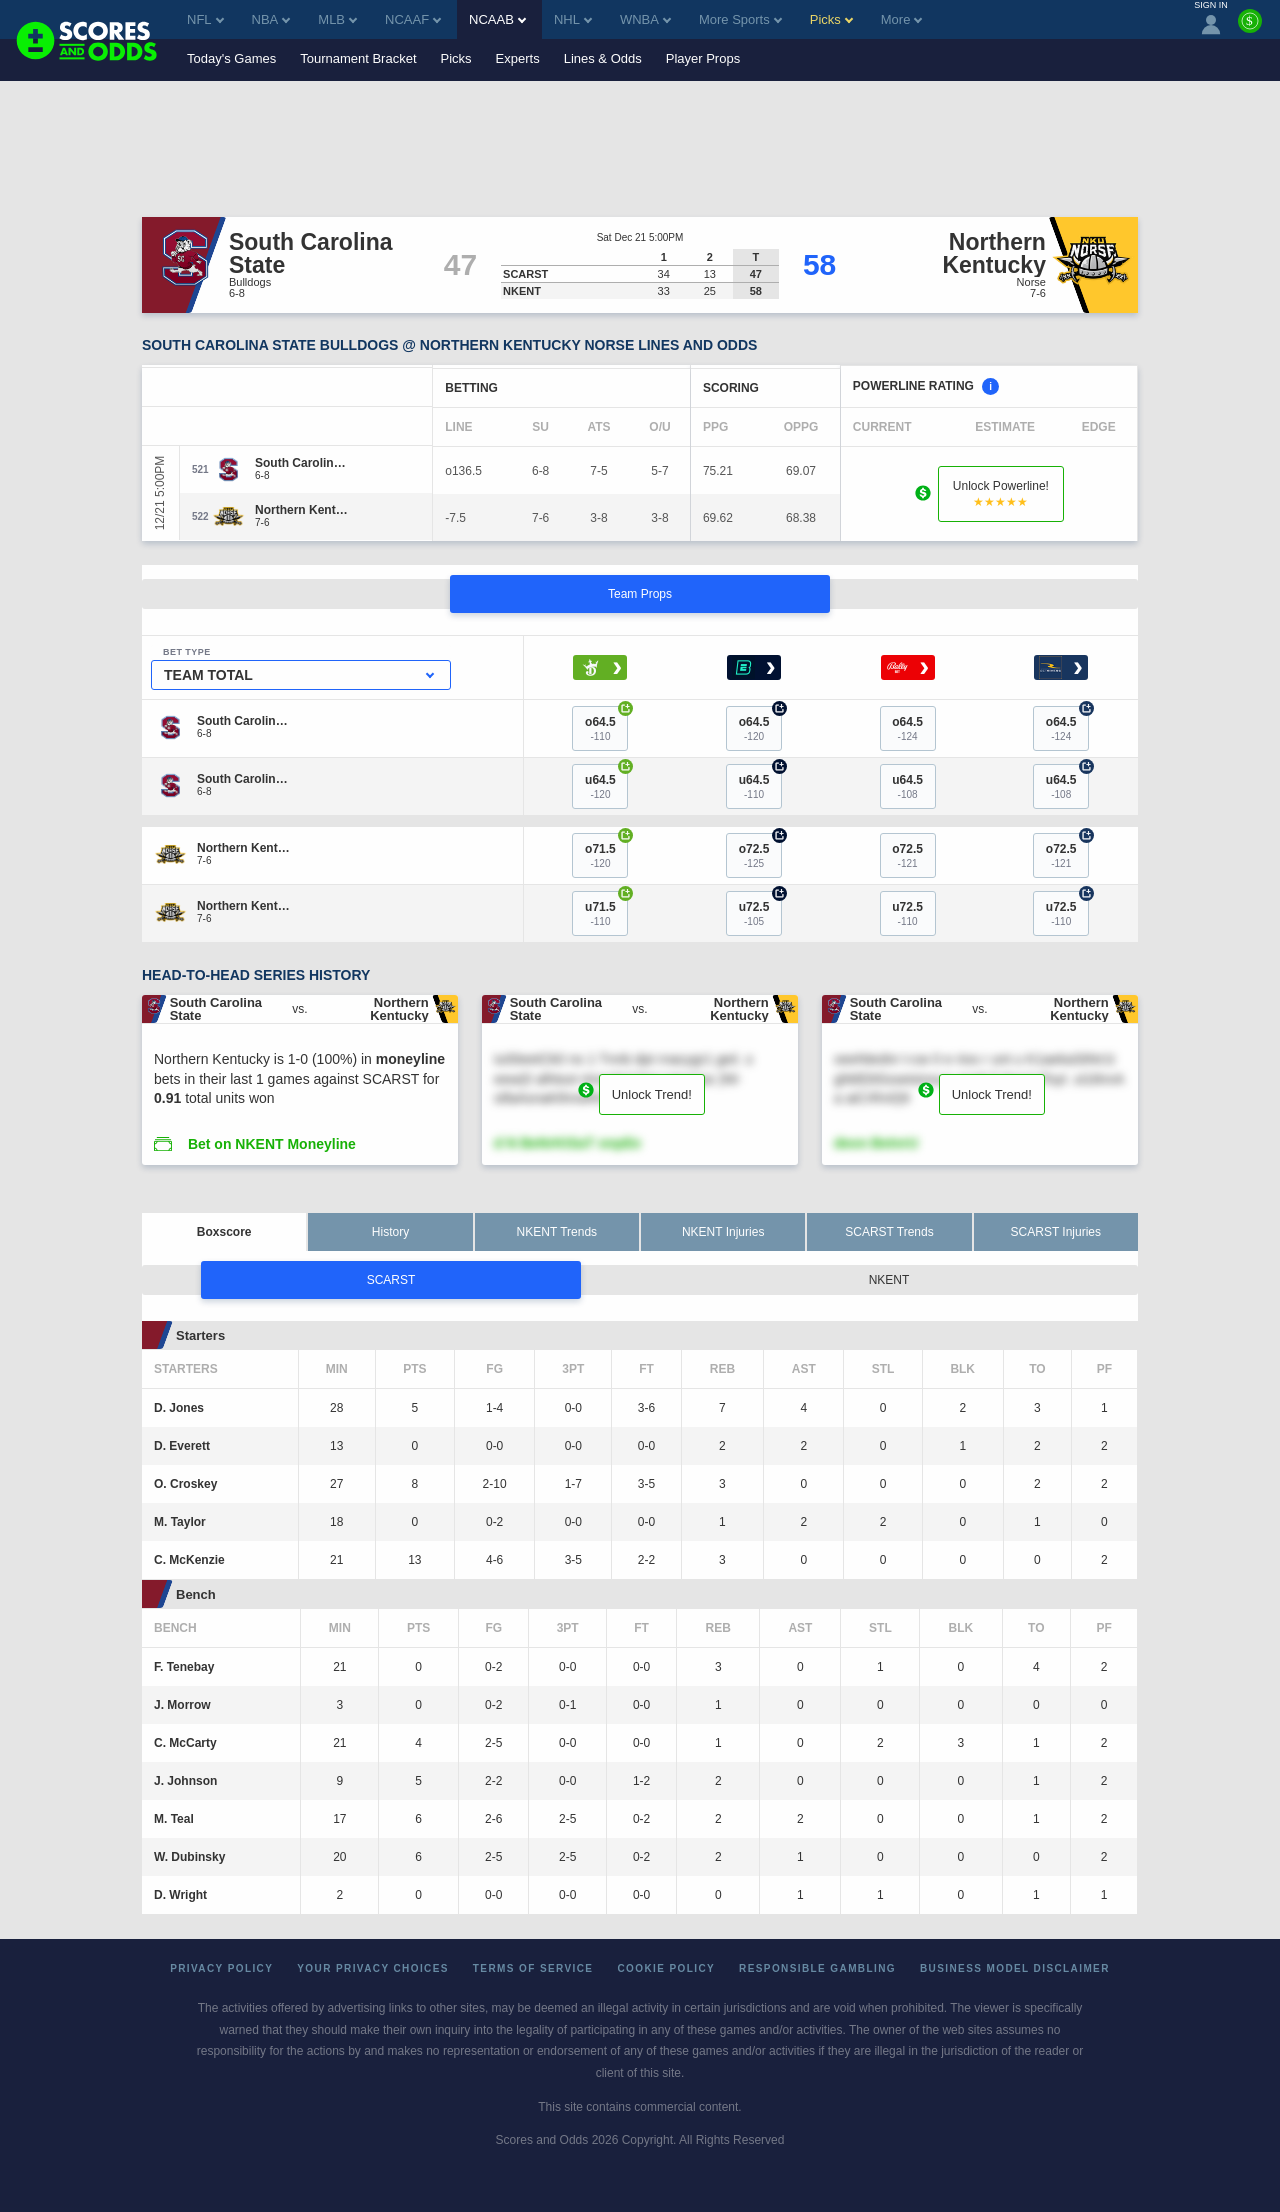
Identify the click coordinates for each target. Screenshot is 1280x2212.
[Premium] (1250, 29)
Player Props (703, 58)
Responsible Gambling (817, 1968)
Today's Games (231, 58)
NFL (205, 19)
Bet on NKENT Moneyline (272, 1144)
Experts (518, 58)
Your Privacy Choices (373, 1968)
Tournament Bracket (358, 58)
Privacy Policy (221, 1968)
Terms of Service (533, 1968)
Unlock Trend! (652, 1094)
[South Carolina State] (302, 463)
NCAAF (413, 19)
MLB (337, 19)
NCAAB (497, 19)
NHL (573, 19)
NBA (271, 19)
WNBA (645, 19)
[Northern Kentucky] (302, 510)
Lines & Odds (603, 58)
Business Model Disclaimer (1015, 1968)
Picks (456, 58)
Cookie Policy (666, 1968)
